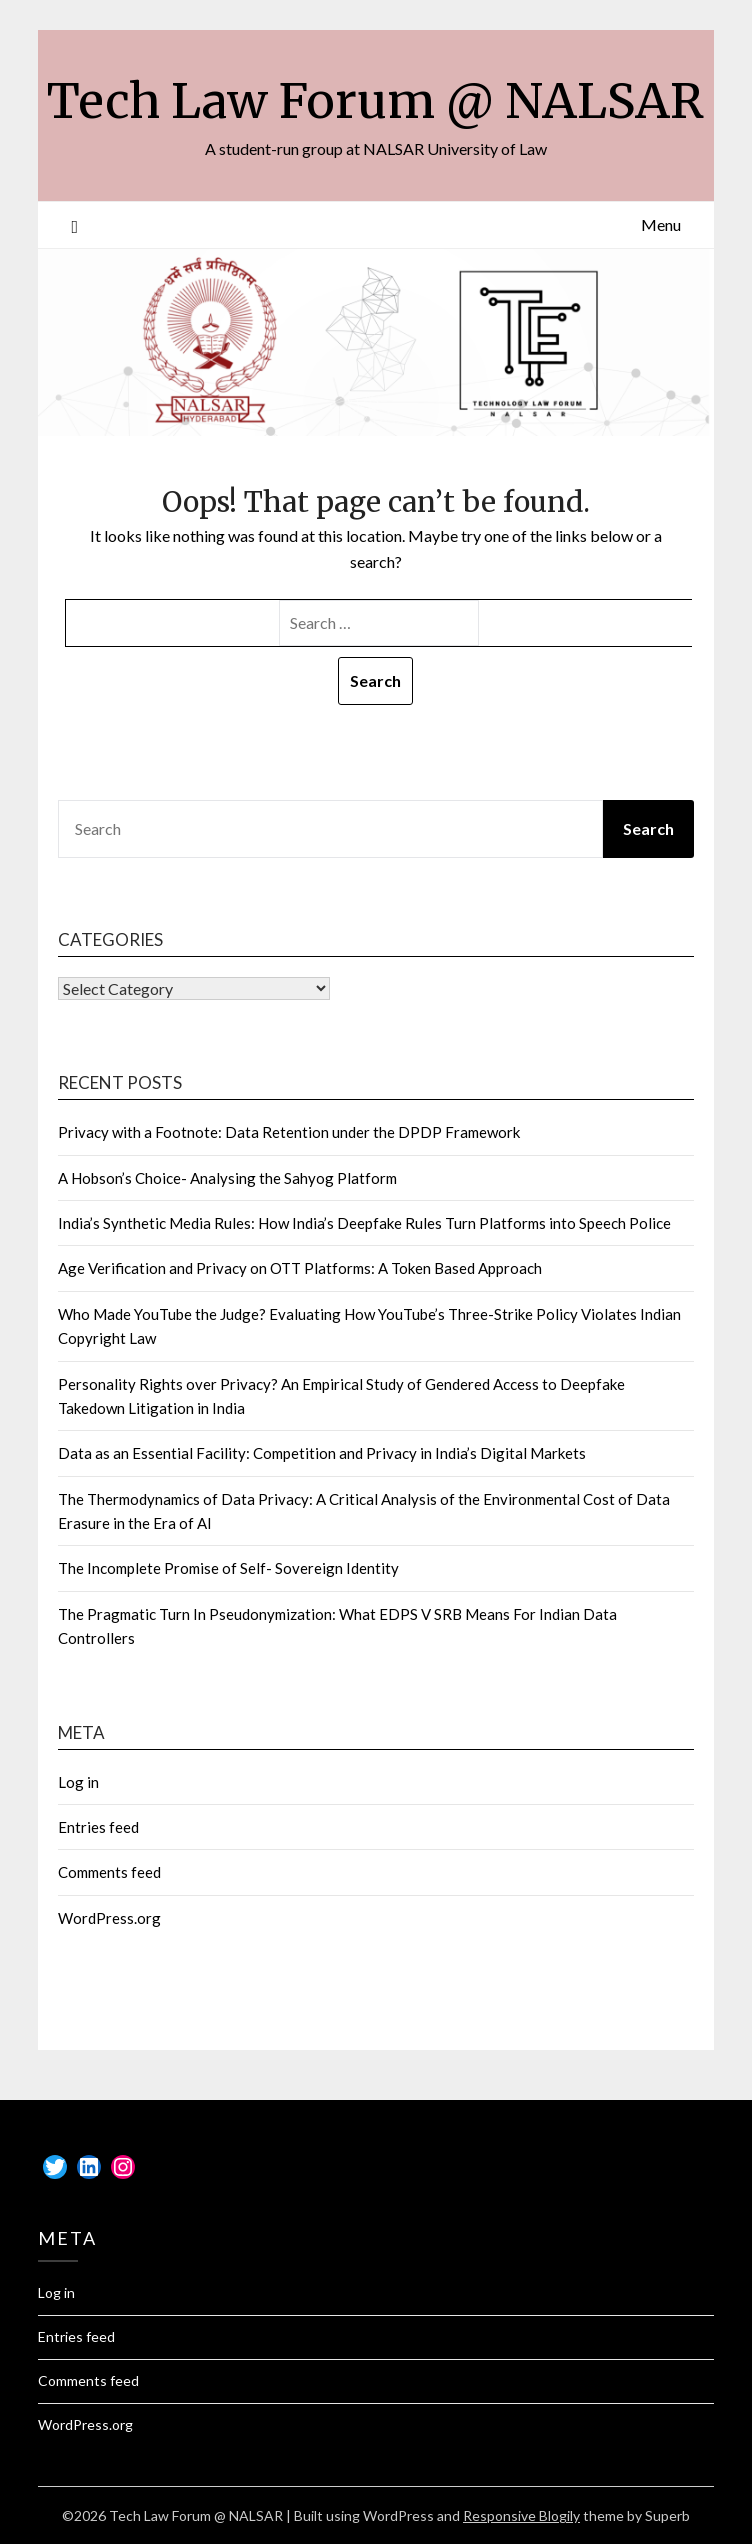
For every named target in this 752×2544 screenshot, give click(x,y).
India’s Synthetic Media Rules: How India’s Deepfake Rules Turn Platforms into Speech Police (364, 1223)
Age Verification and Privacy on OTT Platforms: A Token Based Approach (300, 1268)
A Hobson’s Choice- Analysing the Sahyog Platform (227, 1178)
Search (648, 828)
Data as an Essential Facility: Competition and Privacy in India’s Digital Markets (322, 1453)
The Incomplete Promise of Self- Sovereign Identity (228, 1568)
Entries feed (98, 1827)
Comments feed (109, 1872)
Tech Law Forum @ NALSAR (375, 101)
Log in (78, 1782)
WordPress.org (109, 1918)
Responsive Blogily (521, 2515)
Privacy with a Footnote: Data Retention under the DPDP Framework (289, 1132)
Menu (661, 224)
